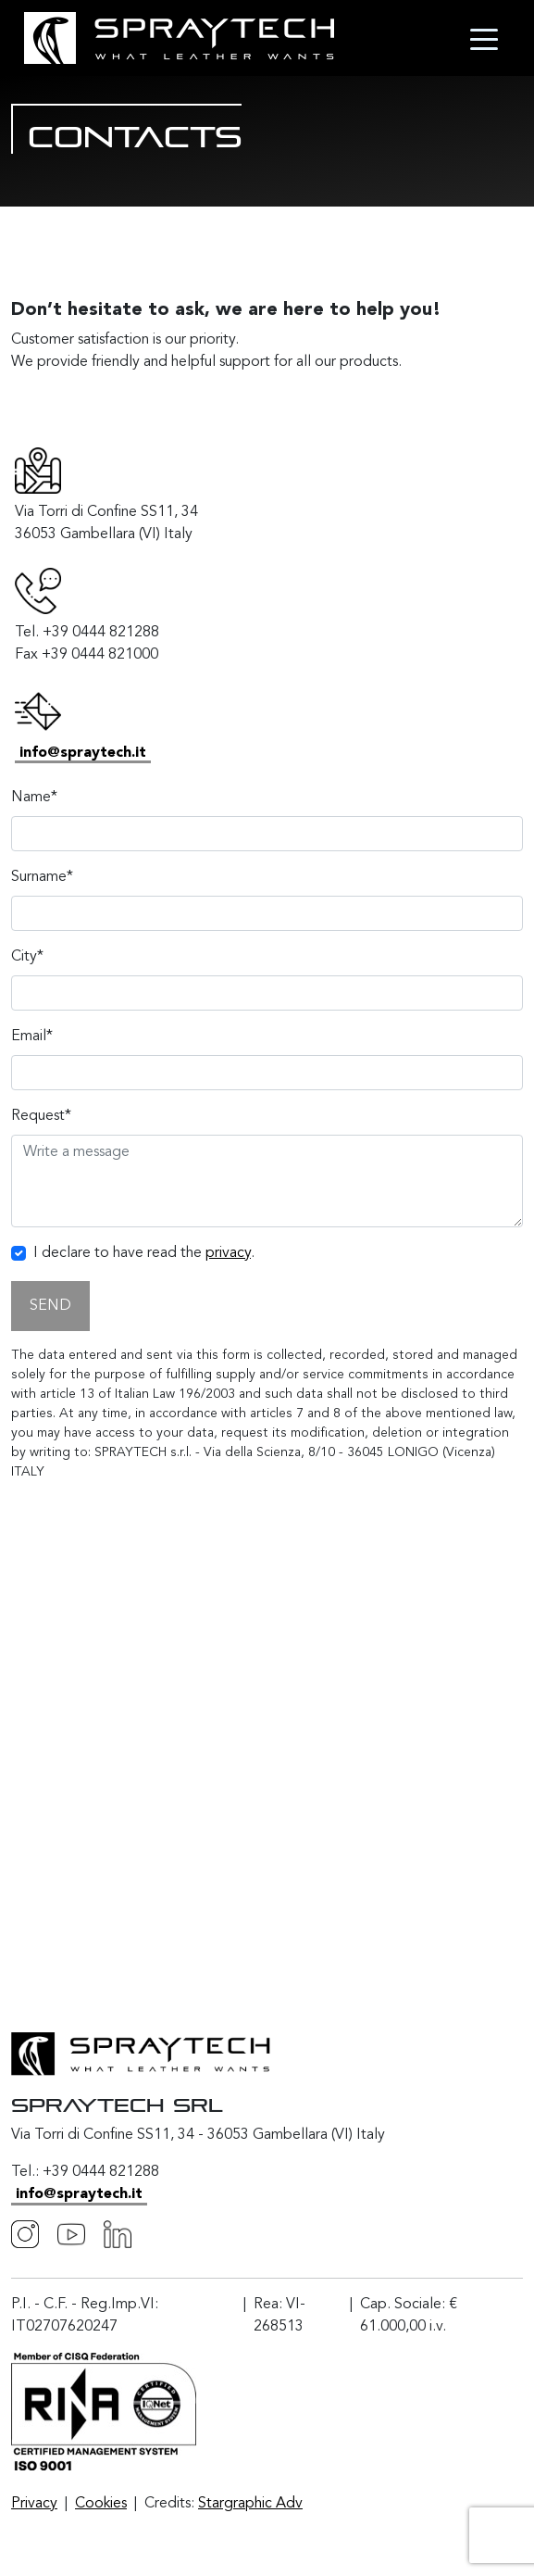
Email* (32, 1036)
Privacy (34, 2503)
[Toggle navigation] (484, 38)
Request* (41, 1116)
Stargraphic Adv (250, 2503)
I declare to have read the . (144, 1253)
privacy (228, 1253)
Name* (34, 797)
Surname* (42, 877)
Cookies (101, 2503)
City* (27, 956)
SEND (50, 1306)
